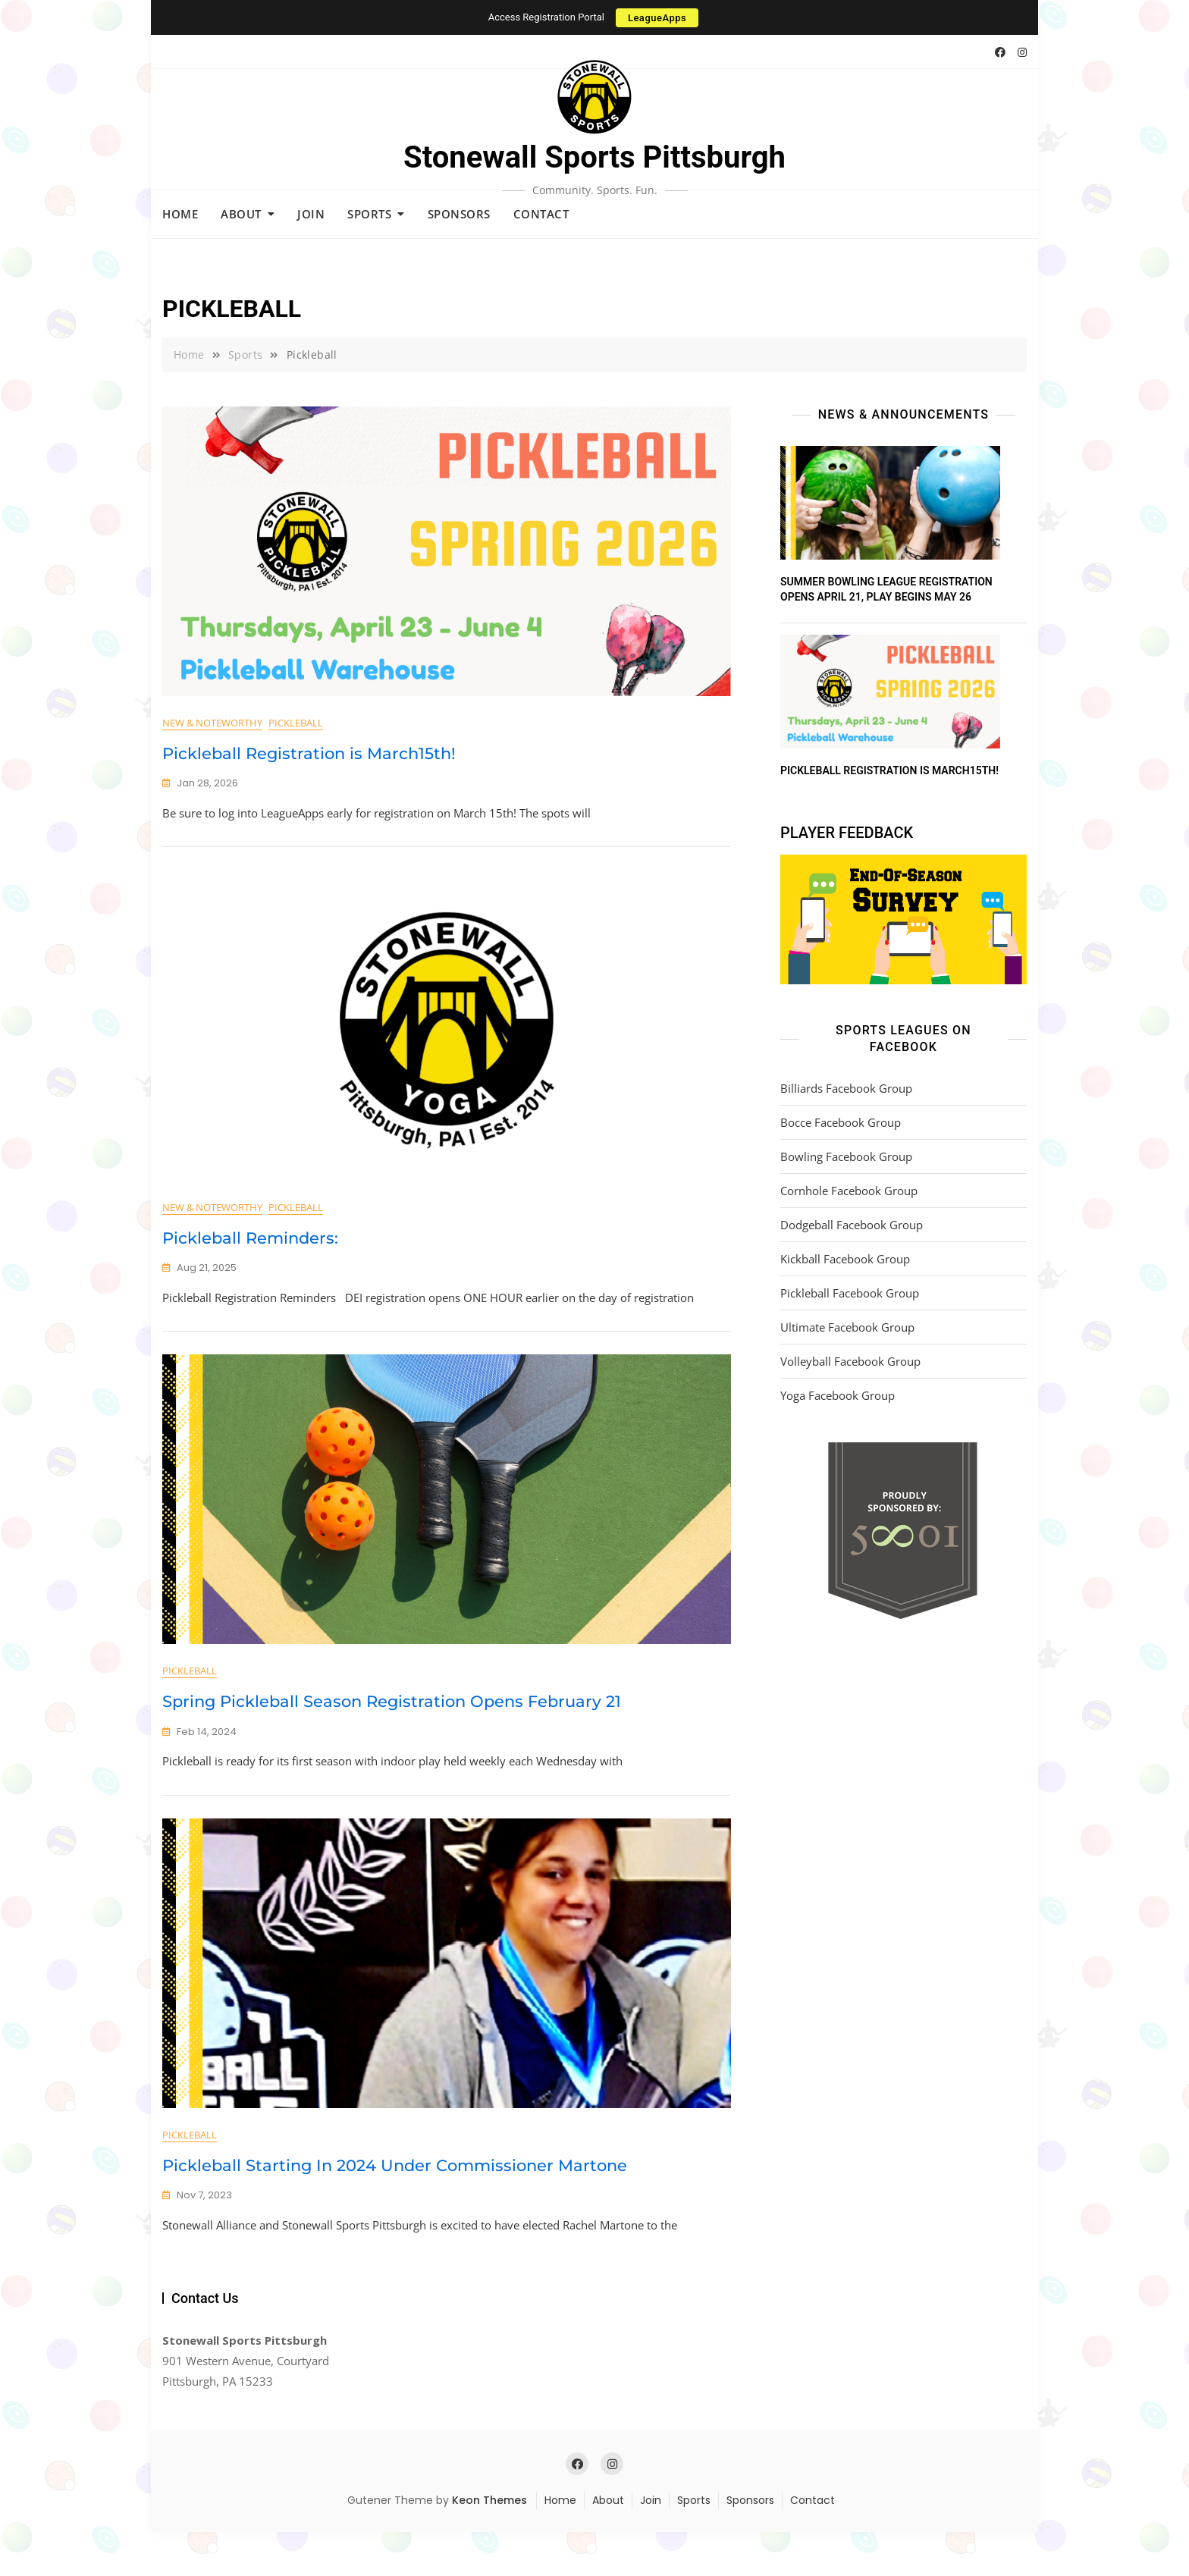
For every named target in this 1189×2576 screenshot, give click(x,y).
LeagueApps (657, 18)
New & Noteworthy (212, 723)
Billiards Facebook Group (846, 1088)
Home (180, 213)
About (241, 213)
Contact (541, 213)
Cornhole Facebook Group (849, 1190)
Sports (369, 213)
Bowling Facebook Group (846, 1156)
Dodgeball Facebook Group (851, 1224)
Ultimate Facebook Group (847, 1327)
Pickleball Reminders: (250, 1252)
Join (311, 213)
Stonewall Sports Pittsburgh (594, 157)
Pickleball (295, 723)
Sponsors (459, 213)
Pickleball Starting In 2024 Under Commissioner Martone (394, 2209)
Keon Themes (489, 2544)
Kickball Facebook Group (845, 1258)
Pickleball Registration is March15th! (309, 753)
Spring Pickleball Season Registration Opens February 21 (391, 1730)
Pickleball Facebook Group (849, 1293)
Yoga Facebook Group (837, 1395)
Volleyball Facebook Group (850, 1361)
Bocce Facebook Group (840, 1122)
